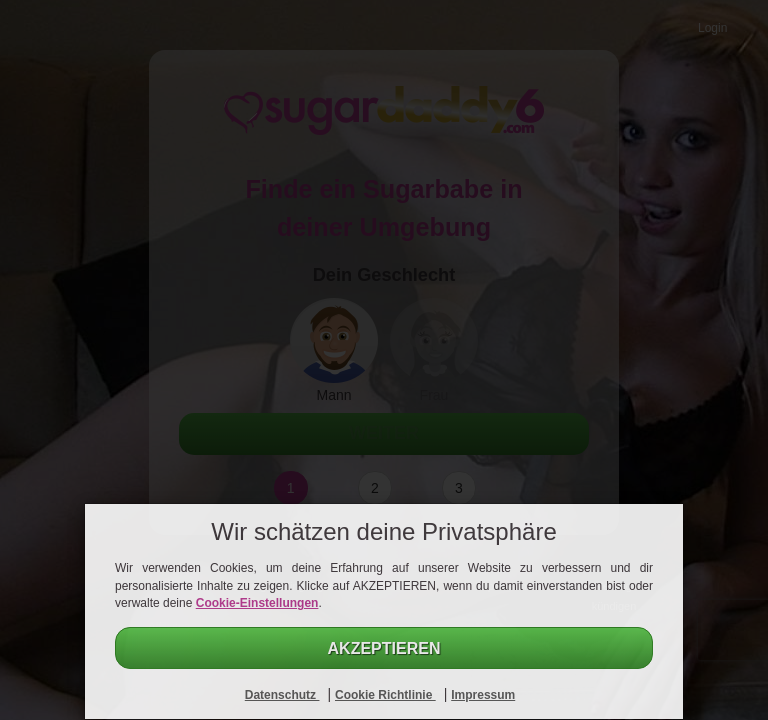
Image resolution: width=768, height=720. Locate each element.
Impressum (483, 695)
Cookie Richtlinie (385, 695)
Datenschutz (282, 695)
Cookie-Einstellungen (257, 603)
